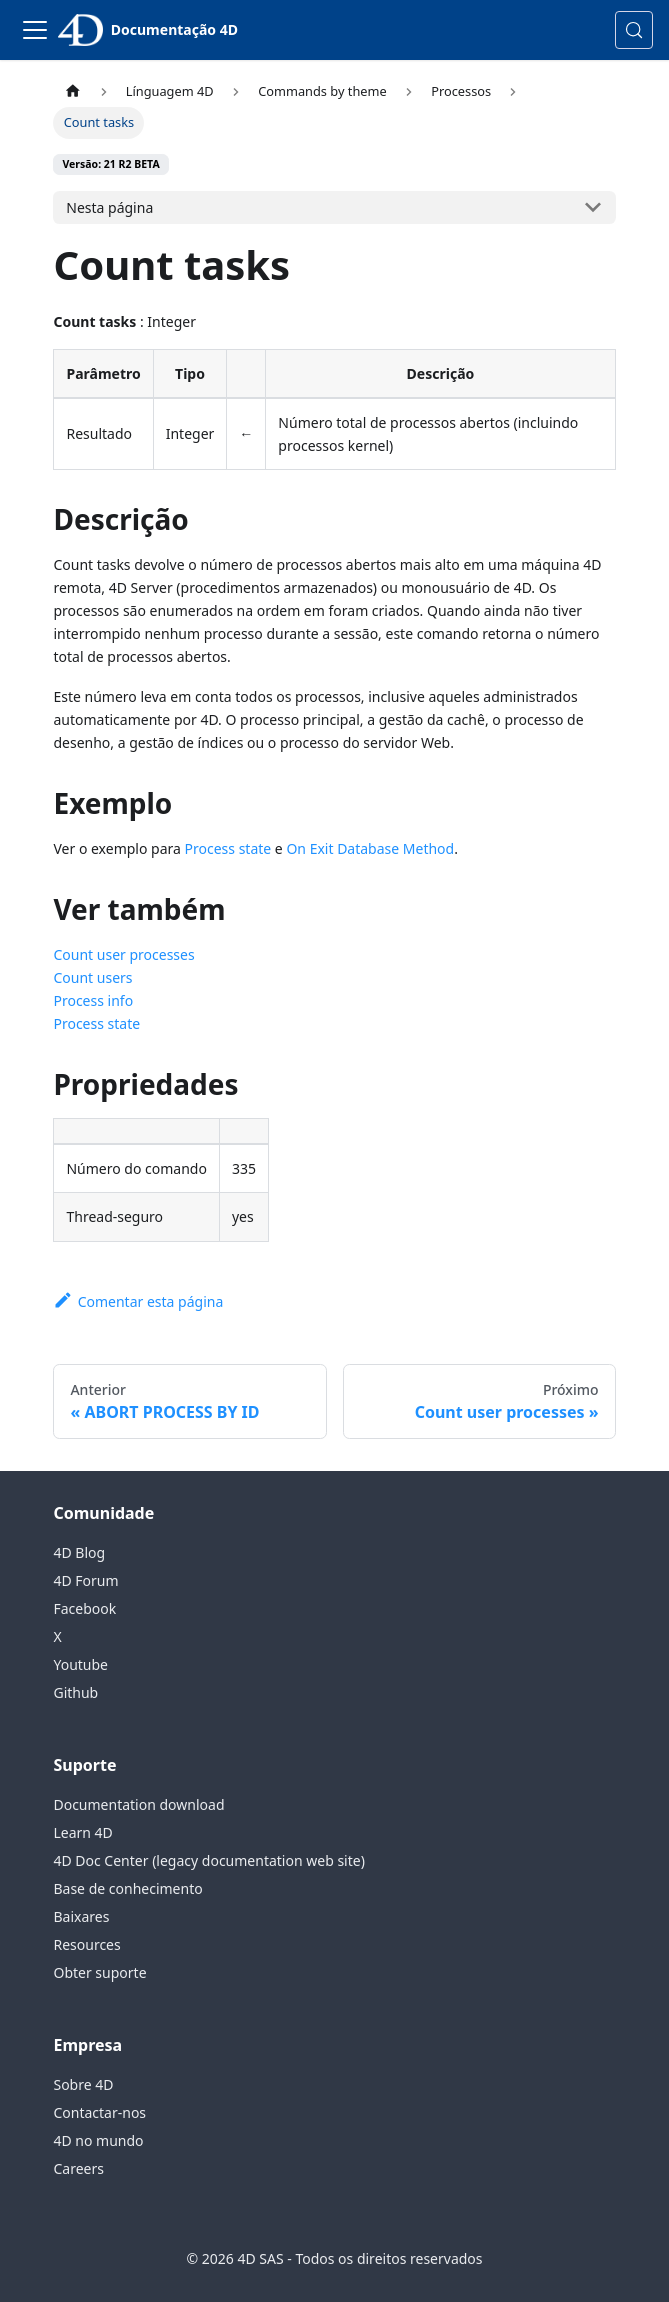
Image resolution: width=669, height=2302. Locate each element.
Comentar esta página (138, 1301)
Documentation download (138, 1804)
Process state (228, 848)
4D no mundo (98, 2140)
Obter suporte (99, 1972)
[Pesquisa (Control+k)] (634, 30)
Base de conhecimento (127, 1888)
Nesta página (109, 207)
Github (75, 1692)
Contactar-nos (99, 2112)
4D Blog (79, 1552)
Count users (92, 977)
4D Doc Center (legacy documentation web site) (208, 1860)
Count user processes (123, 954)
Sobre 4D (83, 2084)
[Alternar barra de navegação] (35, 30)
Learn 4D (82, 1832)
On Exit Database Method (370, 848)
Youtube (80, 1664)
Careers (78, 2168)
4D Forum (85, 1580)
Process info (93, 1000)
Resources (86, 1944)
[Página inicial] (72, 91)
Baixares (81, 1916)
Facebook (84, 1608)
